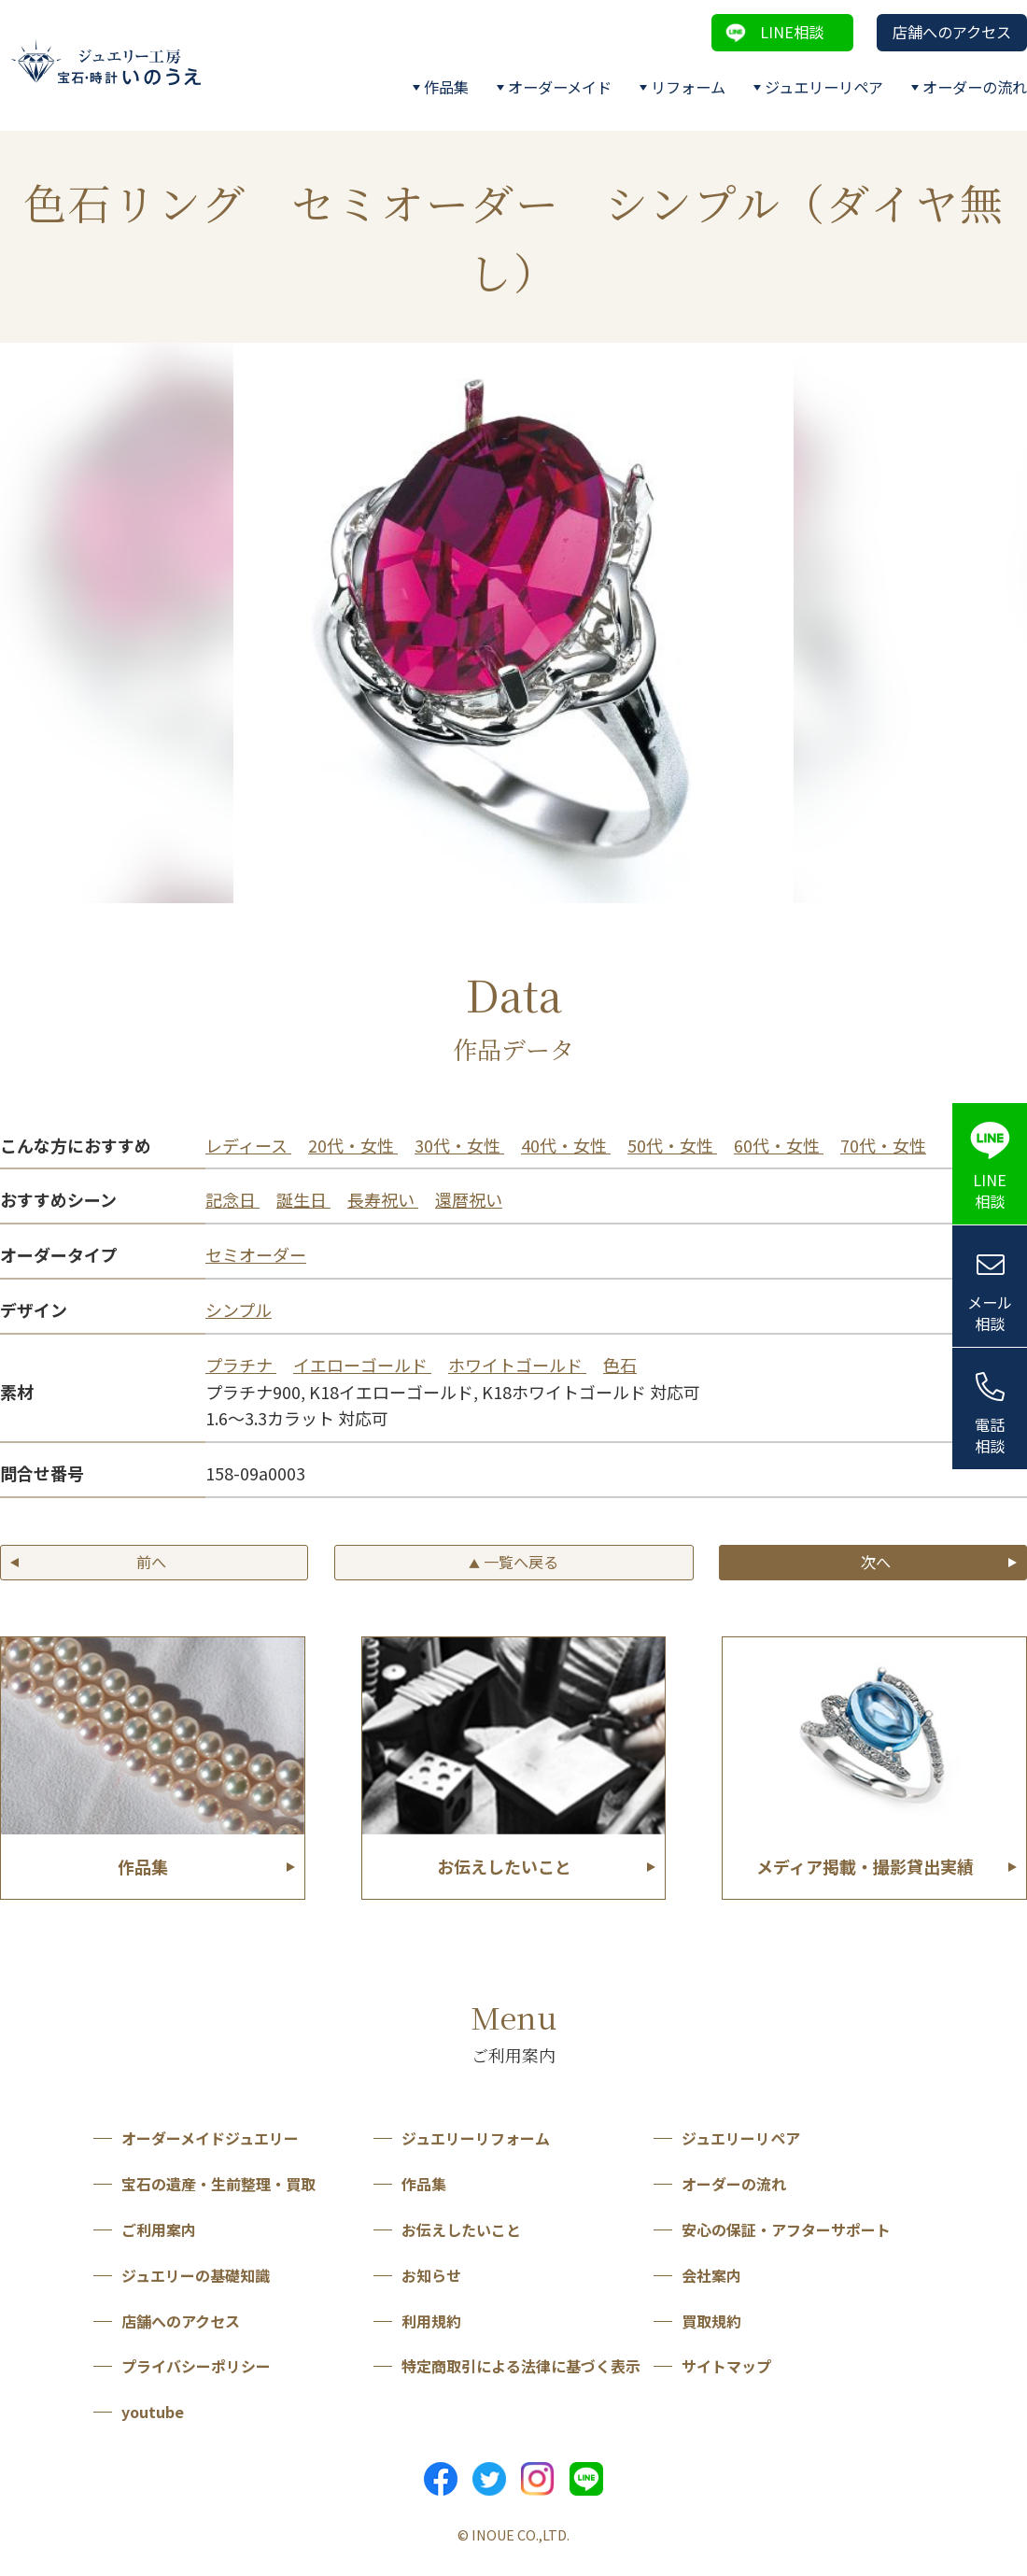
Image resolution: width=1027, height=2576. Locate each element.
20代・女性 (353, 1145)
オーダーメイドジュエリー (210, 2138)
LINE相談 (791, 32)
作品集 (446, 86)
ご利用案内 (158, 2229)
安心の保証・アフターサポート (786, 2229)
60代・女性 (778, 1145)
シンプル (238, 1309)
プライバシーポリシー (196, 2366)
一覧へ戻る (513, 1561)
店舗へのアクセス (952, 32)
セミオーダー (255, 1254)
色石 (620, 1364)
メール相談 (989, 1313)
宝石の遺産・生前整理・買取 (218, 2184)
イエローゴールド (362, 1364)
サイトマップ (726, 2366)
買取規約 (711, 2321)
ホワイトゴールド (517, 1364)
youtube (152, 2411)
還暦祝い (468, 1199)
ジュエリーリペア (824, 86)
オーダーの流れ (974, 86)
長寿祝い (382, 1199)
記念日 (232, 1199)
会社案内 (711, 2275)
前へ (151, 1561)
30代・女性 (459, 1145)
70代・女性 (883, 1145)
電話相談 (990, 1435)
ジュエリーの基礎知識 (195, 2275)
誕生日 (303, 1199)
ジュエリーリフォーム (475, 2138)
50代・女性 (672, 1145)
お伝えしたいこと (461, 2229)
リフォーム (688, 86)
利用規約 (431, 2321)
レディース (248, 1145)
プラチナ (240, 1364)
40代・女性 (566, 1145)
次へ (876, 1561)
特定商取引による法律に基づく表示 (520, 2366)
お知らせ (431, 2275)
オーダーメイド (560, 86)
